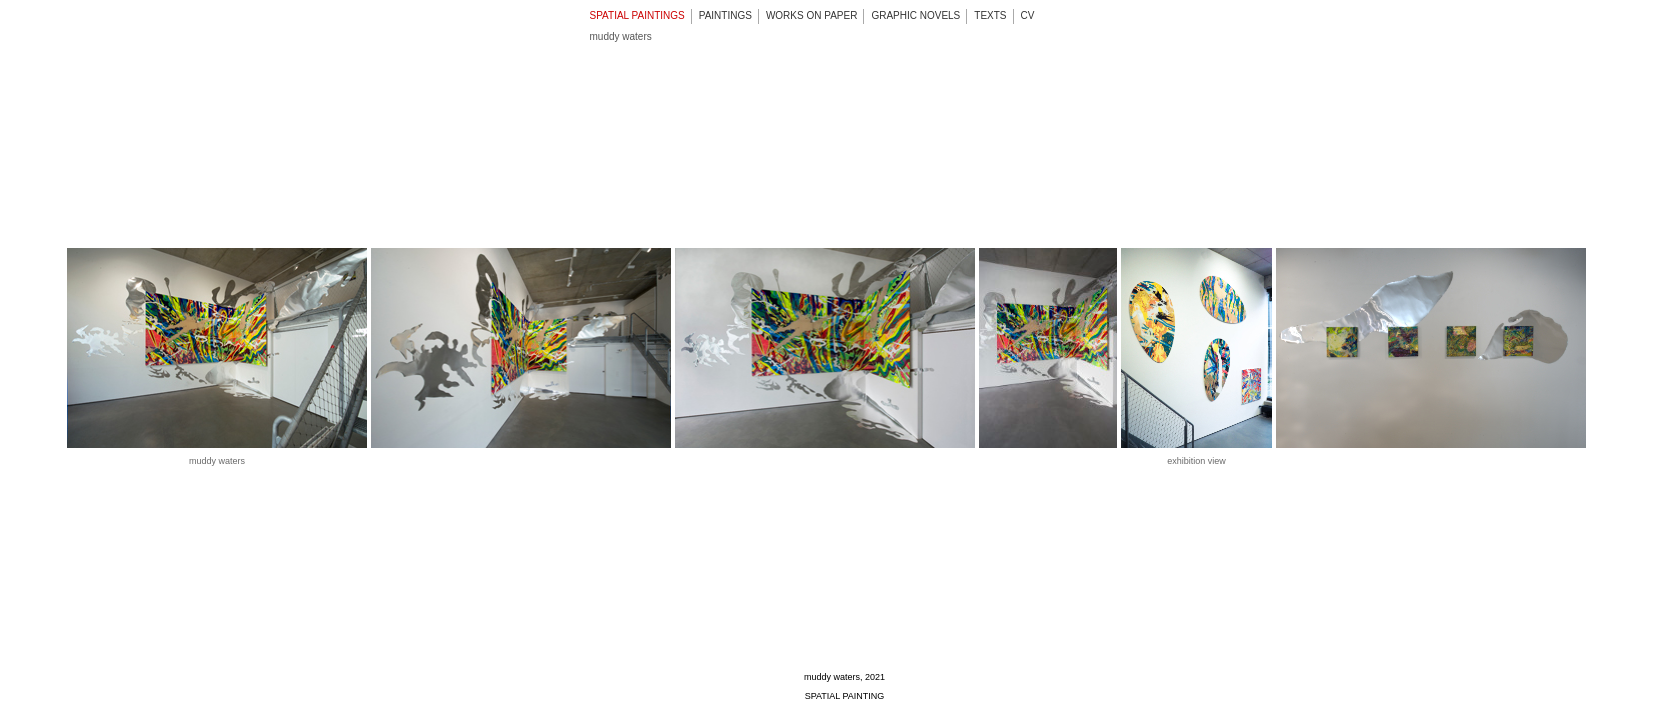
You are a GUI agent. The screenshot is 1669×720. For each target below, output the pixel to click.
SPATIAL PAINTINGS (637, 15)
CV (1028, 15)
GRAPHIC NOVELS (915, 15)
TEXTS (990, 15)
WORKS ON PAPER (812, 15)
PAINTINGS (725, 15)
